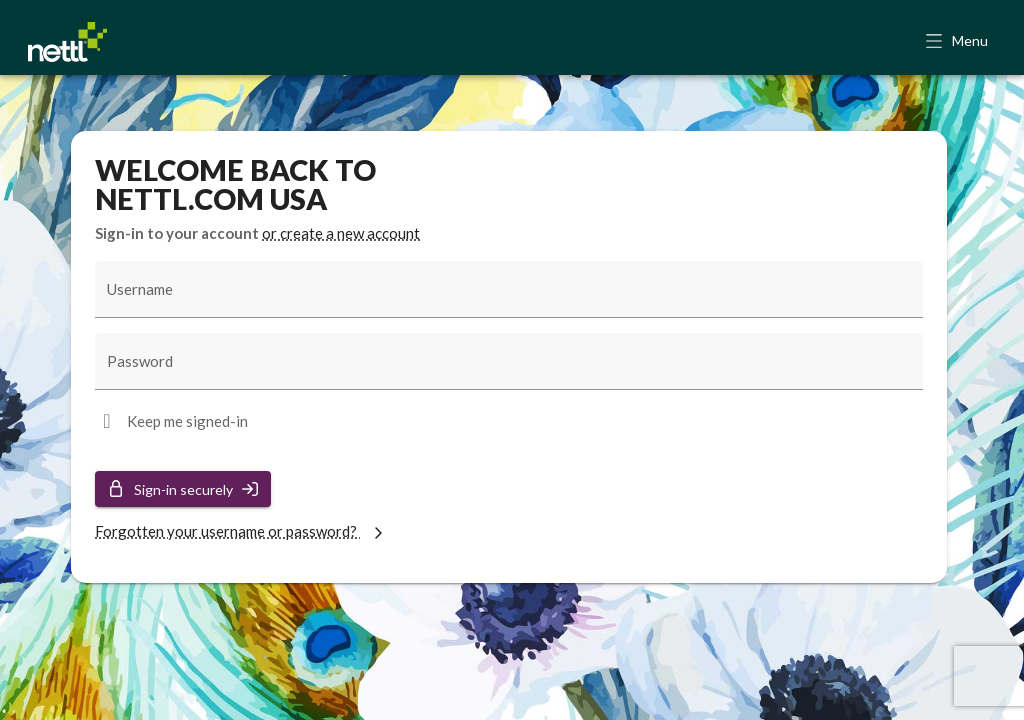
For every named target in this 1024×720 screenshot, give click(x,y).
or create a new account (341, 233)
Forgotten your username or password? (241, 531)
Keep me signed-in (187, 421)
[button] (958, 42)
